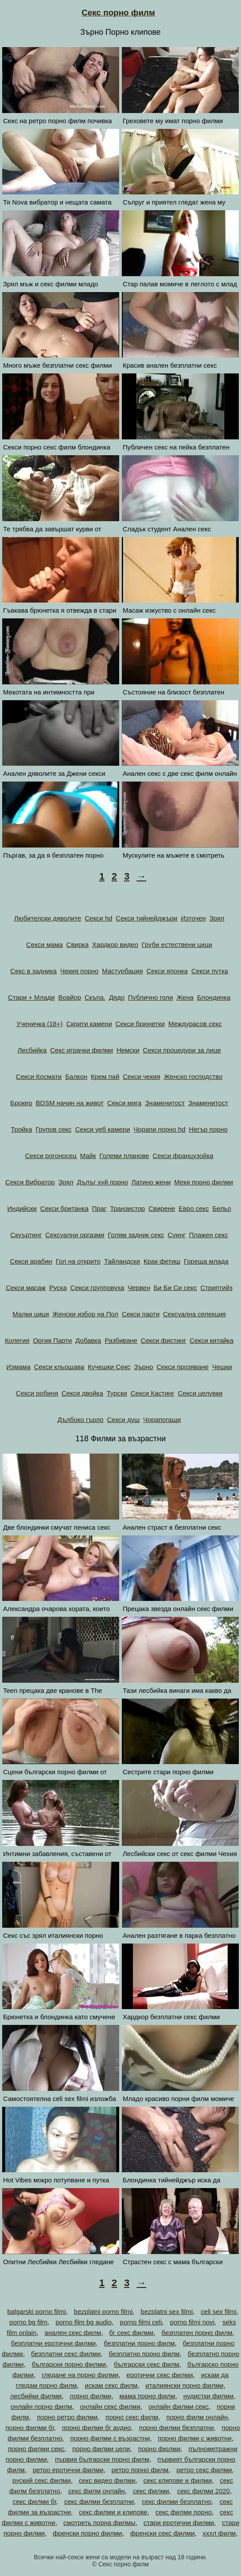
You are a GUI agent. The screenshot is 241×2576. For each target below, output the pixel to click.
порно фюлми (159, 2448)
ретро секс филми (204, 2470)
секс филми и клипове (113, 2512)
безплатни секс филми (65, 2353)
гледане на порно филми (80, 2375)
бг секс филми (131, 2332)
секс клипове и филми (177, 2480)
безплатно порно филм (144, 2353)
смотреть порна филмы (99, 2522)
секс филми (151, 2491)
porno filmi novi (192, 2322)
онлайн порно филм (41, 2406)
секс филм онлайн (96, 2491)
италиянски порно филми (184, 2385)
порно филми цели (101, 2448)
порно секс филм (132, 2417)
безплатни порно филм (139, 2343)
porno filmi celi (141, 2322)
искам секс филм (111, 2385)
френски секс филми (162, 2533)
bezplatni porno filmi (103, 2311)
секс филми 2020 (203, 2491)
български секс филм (146, 2364)
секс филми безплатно (177, 2501)
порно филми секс (36, 2448)
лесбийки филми (36, 2396)
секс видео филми (107, 2480)
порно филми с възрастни (110, 2438)
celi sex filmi (219, 2311)
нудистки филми (208, 2396)
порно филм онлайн (197, 2417)
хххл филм (219, 2533)
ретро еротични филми (68, 2470)
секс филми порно (184, 2512)
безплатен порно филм (196, 2332)
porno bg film (28, 2322)
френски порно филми (87, 2533)
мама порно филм (147, 2396)
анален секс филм (72, 2332)
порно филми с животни (194, 2438)
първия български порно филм (102, 2459)
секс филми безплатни (99, 2501)
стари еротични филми (178, 2522)
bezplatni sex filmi (167, 2311)
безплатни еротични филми (53, 2343)
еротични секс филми (160, 2375)
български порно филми (69, 2364)
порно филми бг (29, 2427)
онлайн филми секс (178, 2406)
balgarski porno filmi (36, 2311)
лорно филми (91, 2396)
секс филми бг (34, 2501)
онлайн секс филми (110, 2406)
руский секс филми (41, 2480)
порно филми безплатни (176, 2427)
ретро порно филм (140, 2470)
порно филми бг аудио (96, 2427)
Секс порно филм (118, 12)
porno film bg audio (83, 2322)
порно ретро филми (67, 2417)
